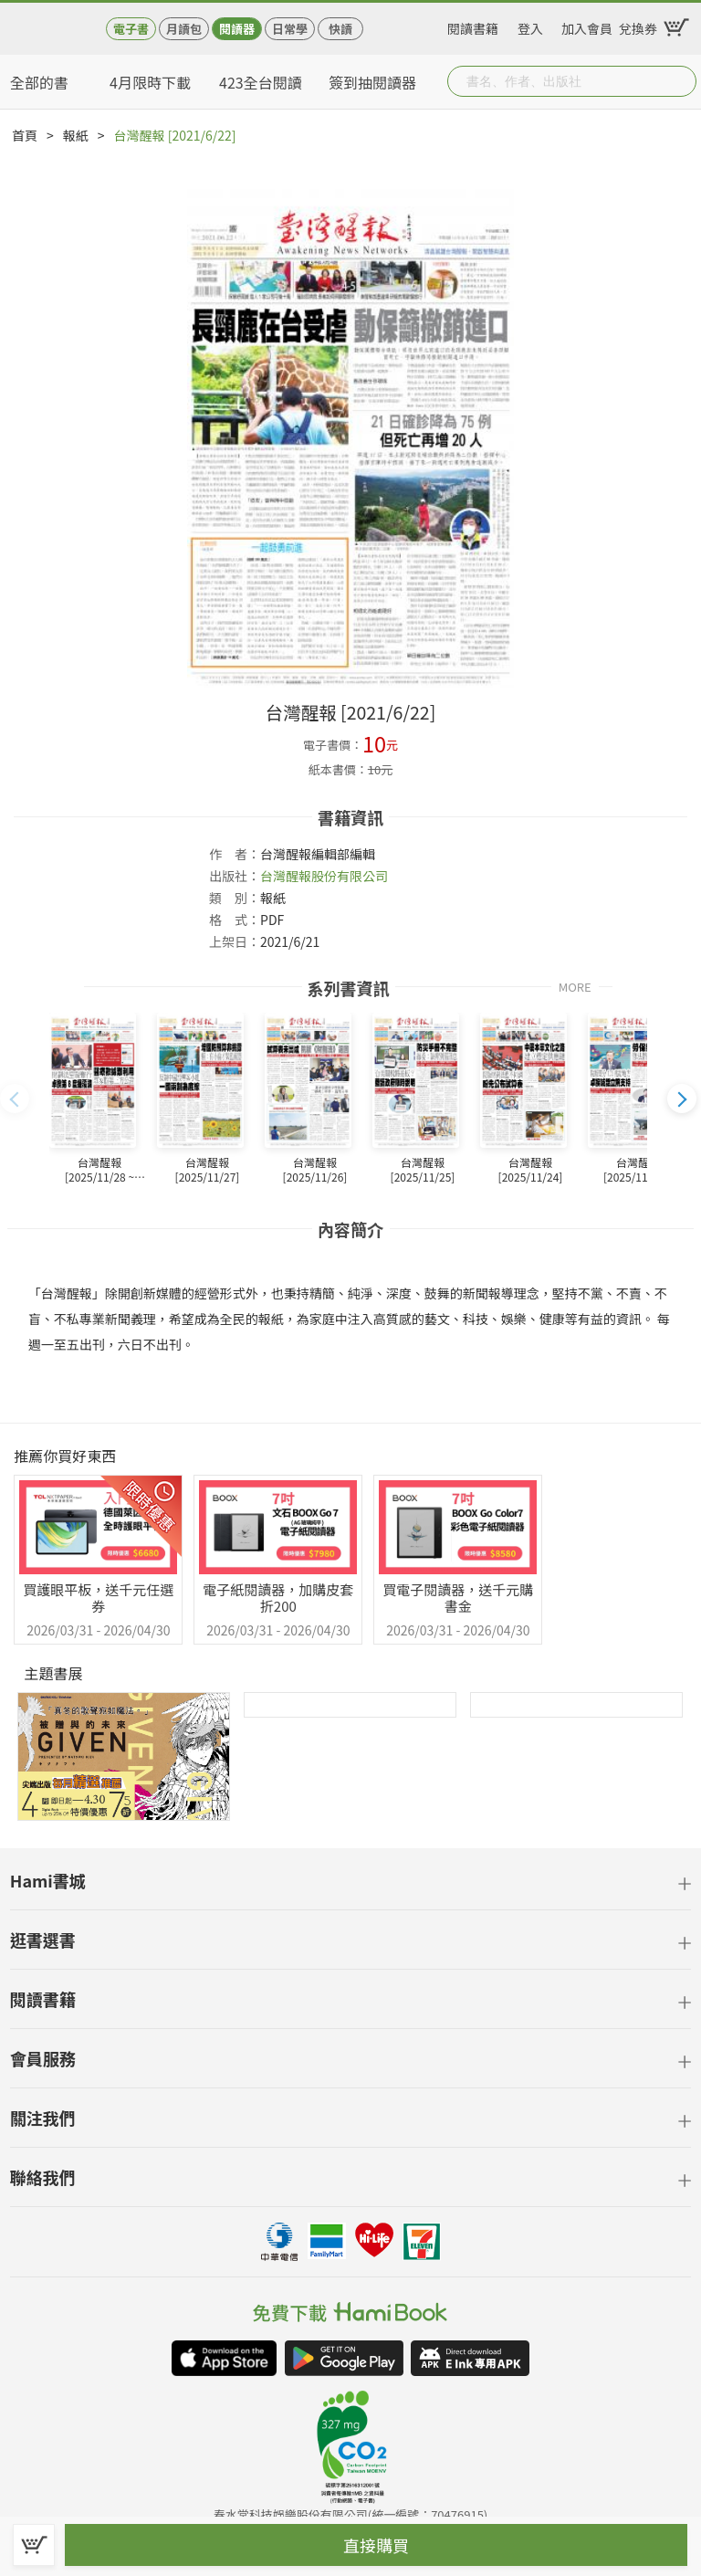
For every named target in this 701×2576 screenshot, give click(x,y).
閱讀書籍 (472, 25)
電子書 (131, 28)
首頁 (24, 135)
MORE (575, 986)
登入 (530, 25)
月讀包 (184, 28)
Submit (681, 81)
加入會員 (586, 25)
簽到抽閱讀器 (372, 82)
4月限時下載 (150, 82)
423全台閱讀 (260, 82)
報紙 (76, 135)
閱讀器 (237, 28)
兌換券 (638, 25)
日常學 (290, 28)
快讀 (340, 28)
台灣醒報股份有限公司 (324, 876)
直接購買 (376, 2545)
